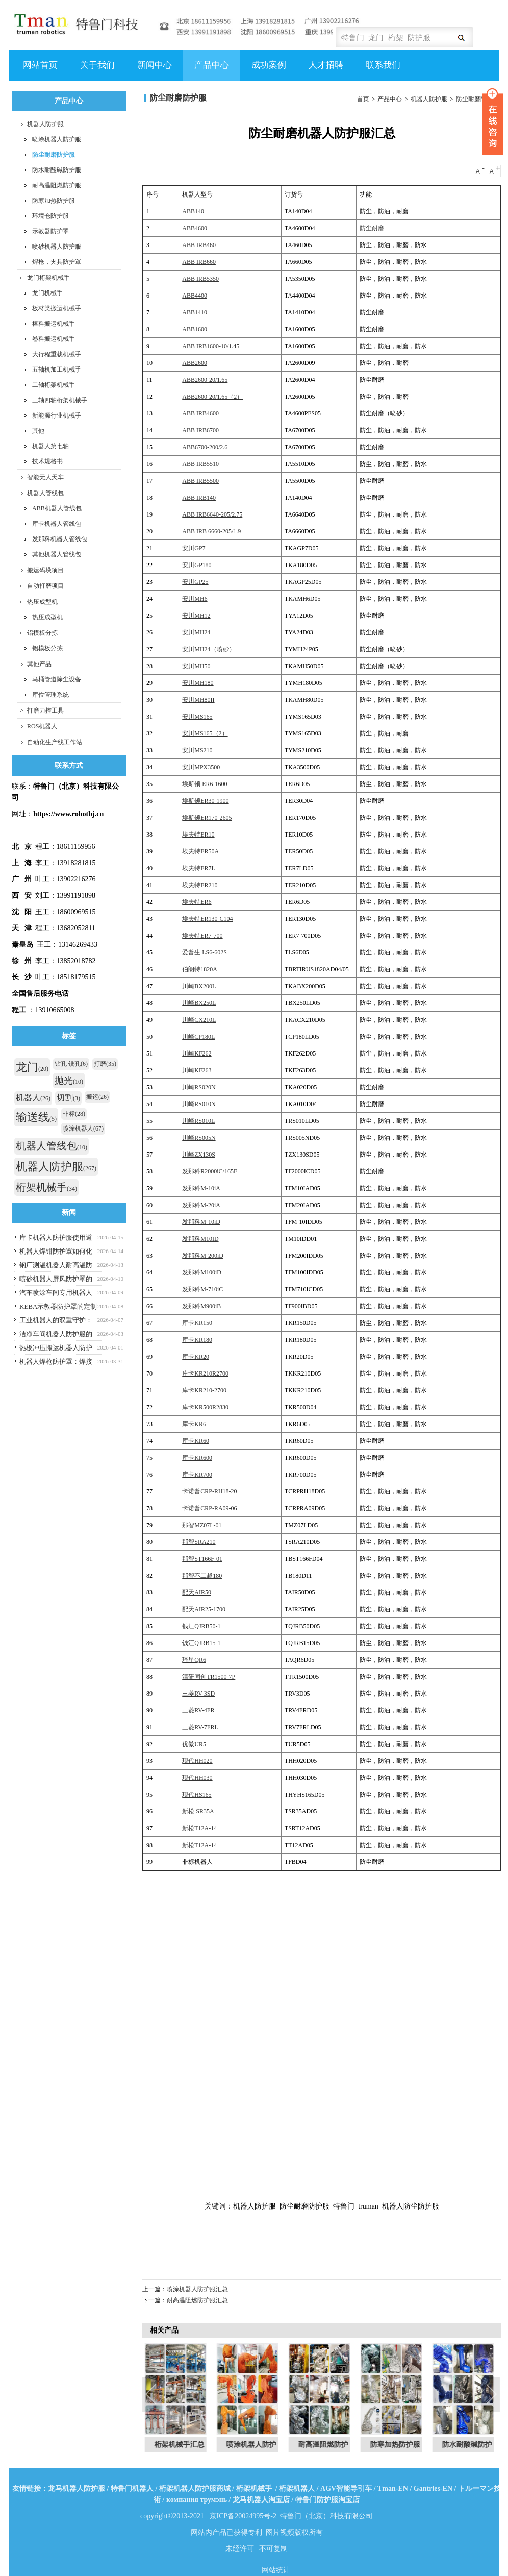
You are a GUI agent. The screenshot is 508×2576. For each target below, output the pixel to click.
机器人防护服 (429, 99)
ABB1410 (194, 312)
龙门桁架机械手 (48, 277)
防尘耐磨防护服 (477, 99)
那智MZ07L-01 (201, 1525)
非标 (74, 1113)
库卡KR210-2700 (204, 1390)
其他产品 (39, 664)
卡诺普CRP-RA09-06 (209, 1508)
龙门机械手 (47, 293)
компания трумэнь (196, 2500)
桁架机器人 (297, 2488)
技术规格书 (47, 461)
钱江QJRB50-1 (201, 1626)
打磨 (105, 1063)
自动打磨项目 (45, 586)
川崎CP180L (198, 1036)
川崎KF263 (196, 1070)
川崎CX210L (199, 1019)
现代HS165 (196, 1794)
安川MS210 (197, 750)
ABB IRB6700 (200, 430)
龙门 (32, 1067)
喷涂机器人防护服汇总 (197, 2289)
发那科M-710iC (202, 1289)
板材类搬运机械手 (56, 308)
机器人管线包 (45, 493)
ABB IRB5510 (200, 464)
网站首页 (40, 65)
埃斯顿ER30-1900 (205, 800)
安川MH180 (197, 682)
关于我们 (96, 70)
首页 (363, 99)
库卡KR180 (197, 1339)
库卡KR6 (194, 1424)
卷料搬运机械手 (53, 338)
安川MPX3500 (201, 767)
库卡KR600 (197, 1457)
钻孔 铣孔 (71, 1063)
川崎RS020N (198, 1087)
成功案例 (267, 70)
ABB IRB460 (199, 245)
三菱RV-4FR (198, 1710)
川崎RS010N (198, 1104)
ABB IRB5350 (200, 278)
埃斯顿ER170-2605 (207, 817)
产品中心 (210, 70)
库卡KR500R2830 (205, 1407)
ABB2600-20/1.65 (204, 379)
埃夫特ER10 (198, 834)
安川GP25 (195, 581)
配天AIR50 (196, 1592)
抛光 (69, 1080)
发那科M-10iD (201, 1221)
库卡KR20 (195, 1356)
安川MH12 (196, 615)
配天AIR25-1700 (203, 1609)
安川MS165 (197, 716)
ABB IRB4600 (200, 413)
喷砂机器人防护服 (56, 246)
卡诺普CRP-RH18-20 (209, 1491)
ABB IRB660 (199, 261)
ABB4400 (194, 295)
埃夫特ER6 (196, 901)
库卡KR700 (197, 1474)
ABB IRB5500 (200, 480)
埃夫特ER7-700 (202, 935)
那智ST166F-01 (202, 1558)
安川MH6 (194, 598)
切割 (68, 1097)
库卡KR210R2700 (205, 1373)
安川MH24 (196, 632)
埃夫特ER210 (199, 885)
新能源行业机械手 (56, 415)
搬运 (97, 1096)
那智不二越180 (202, 1575)
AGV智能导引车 (346, 2488)
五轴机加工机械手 (56, 369)
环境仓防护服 (50, 215)
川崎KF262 (196, 1053)
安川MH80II (198, 699)
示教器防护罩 (50, 231)
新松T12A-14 (199, 1828)
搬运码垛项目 (45, 570)
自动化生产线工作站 (54, 742)
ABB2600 (194, 362)
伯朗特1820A (199, 969)
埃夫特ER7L (198, 868)
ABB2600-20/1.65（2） (212, 396)
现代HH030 (197, 1777)
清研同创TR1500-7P (208, 1676)
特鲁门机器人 (132, 2488)
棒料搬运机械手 (53, 323)
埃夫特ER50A (200, 851)
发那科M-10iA (201, 1188)
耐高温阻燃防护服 (56, 185)
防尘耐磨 (372, 228)
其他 (38, 430)
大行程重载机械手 (56, 354)
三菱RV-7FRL (200, 1727)
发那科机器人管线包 (59, 539)
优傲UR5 (194, 1744)
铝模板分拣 (42, 632)
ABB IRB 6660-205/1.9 (211, 531)
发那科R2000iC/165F (209, 1171)
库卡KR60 (195, 1440)
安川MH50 (196, 666)
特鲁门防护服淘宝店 (327, 2500)
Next (491, 2395)
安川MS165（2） (204, 733)
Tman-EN (392, 2488)
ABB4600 (194, 228)
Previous (152, 2395)
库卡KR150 (197, 1323)
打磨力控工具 (45, 710)
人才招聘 (324, 70)
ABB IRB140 (199, 497)
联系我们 (383, 65)
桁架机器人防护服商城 (195, 2488)
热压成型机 (42, 601)
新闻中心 (153, 70)
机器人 (33, 1097)
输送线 (36, 1117)
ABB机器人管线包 (57, 508)
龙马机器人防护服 (76, 2488)
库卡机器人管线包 (56, 523)
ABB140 (193, 211)
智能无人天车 (45, 477)
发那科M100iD (201, 1272)
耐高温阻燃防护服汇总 (197, 2300)
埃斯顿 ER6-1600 (204, 784)
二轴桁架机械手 (53, 384)
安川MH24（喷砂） (208, 649)
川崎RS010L (198, 1120)
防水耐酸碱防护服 (56, 170)
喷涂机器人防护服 (56, 139)
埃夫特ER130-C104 (207, 918)
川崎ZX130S (198, 1154)
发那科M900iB (201, 1306)
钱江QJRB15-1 (201, 1643)
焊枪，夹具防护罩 (56, 261)
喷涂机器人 (83, 1128)
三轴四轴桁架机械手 (59, 400)
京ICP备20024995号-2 (243, 2516)
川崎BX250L (199, 1003)
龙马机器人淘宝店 (261, 2500)
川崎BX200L (199, 986)
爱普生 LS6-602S (204, 952)
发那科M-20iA (201, 1205)
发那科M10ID (200, 1238)
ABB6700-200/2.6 (204, 447)
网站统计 (276, 2570)
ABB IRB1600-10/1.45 (210, 346)
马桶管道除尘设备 (56, 679)
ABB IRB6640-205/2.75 (212, 514)
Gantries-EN (433, 2488)
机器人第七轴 (50, 446)
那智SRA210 (198, 1541)
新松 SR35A (198, 1811)
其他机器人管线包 (56, 554)
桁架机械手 (46, 1187)
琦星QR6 (194, 1659)
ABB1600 (194, 329)
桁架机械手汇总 (182, 2444)
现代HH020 (197, 1760)
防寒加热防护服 (53, 200)
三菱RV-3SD (198, 1693)
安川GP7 (193, 548)
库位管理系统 (50, 694)
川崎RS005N (198, 1137)
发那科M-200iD (202, 1255)
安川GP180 (196, 565)
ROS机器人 (42, 726)
